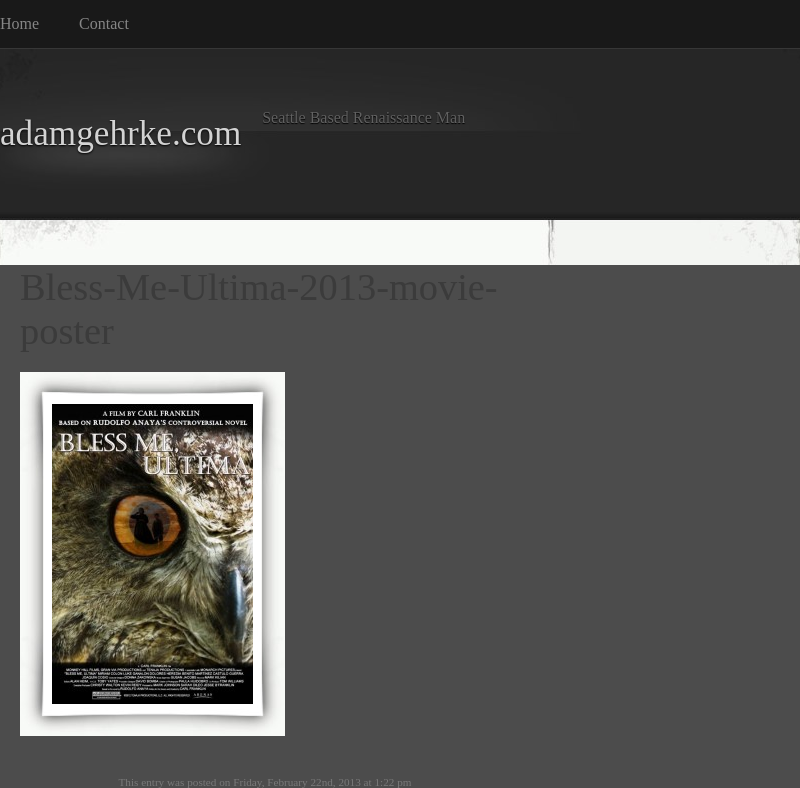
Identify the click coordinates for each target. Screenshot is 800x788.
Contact (104, 23)
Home (19, 23)
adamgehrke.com (120, 133)
